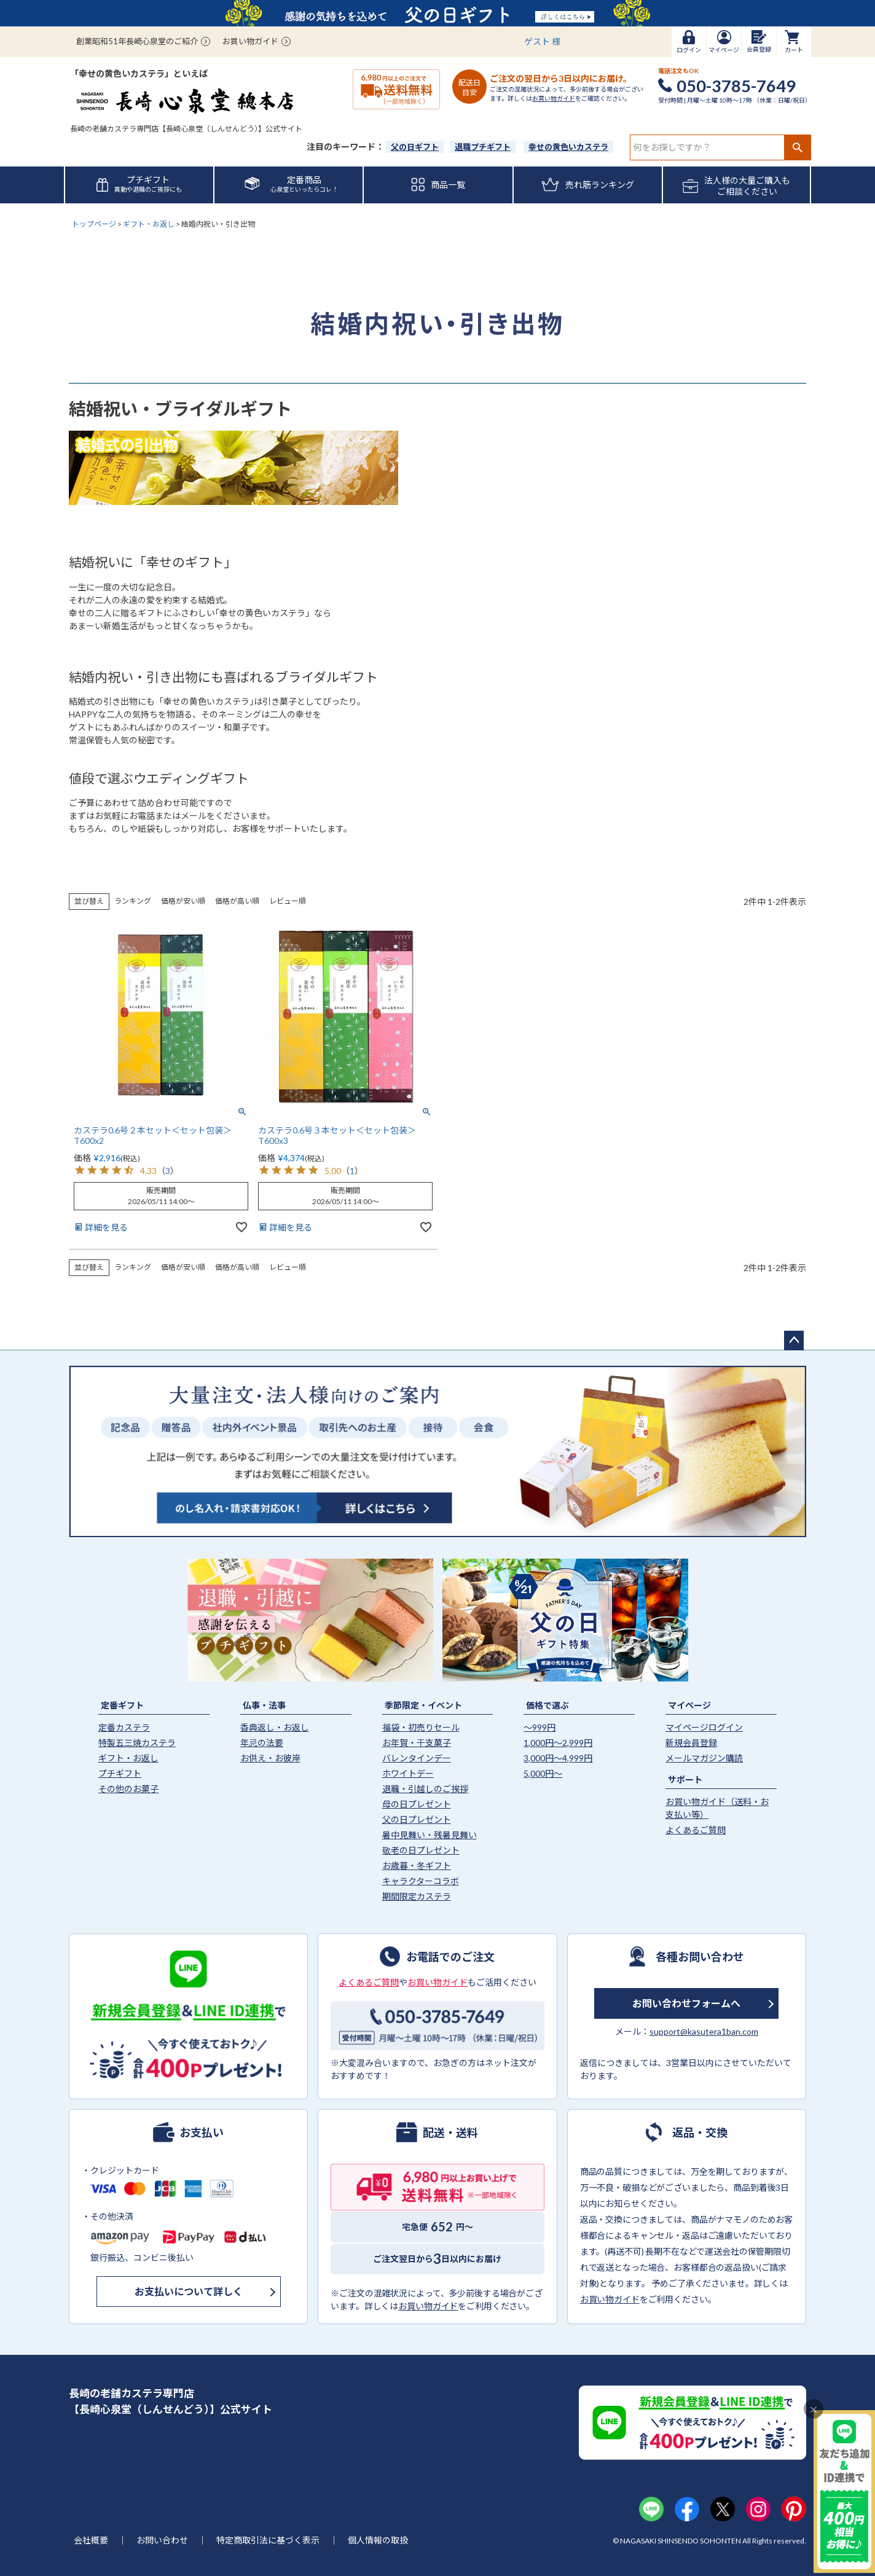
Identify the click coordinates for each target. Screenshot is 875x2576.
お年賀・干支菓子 (416, 1742)
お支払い (201, 2132)
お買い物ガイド (250, 41)
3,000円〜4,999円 (558, 1758)
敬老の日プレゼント (421, 1850)
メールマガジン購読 (704, 1758)
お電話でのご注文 (450, 1956)
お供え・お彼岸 (270, 1758)
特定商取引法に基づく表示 (268, 2540)
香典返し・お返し (274, 1727)
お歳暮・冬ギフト (416, 1865)
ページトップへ (794, 1340)
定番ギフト (122, 1705)
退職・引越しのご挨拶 (425, 1788)
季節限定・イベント (423, 1705)
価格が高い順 (237, 901)
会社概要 (91, 2540)
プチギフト (119, 1773)
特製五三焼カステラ (137, 1742)
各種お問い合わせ (700, 1956)
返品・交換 (700, 2132)
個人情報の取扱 (378, 2540)
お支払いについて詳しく (189, 2291)
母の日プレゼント (416, 1804)
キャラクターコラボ (420, 1881)
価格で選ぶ (547, 1705)
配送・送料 (450, 2132)
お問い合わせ (162, 2540)
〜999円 (539, 1727)
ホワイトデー (408, 1773)
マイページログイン (704, 1727)
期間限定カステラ (416, 1896)
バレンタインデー (416, 1758)
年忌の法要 (261, 1742)
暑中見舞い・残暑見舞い (429, 1835)
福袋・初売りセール (421, 1727)
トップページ (94, 224)
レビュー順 (287, 901)
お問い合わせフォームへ (686, 2003)
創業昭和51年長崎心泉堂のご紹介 (137, 41)
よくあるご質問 (695, 1830)
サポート (685, 1779)
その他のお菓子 (128, 1788)
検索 (797, 147)
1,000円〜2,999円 (558, 1742)
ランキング (132, 901)
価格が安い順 (183, 901)
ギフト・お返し (149, 224)
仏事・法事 (264, 1705)
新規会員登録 (691, 1742)
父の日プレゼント (416, 1819)
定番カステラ (124, 1727)
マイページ (689, 1705)
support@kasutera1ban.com (703, 2031)
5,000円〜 (543, 1773)
